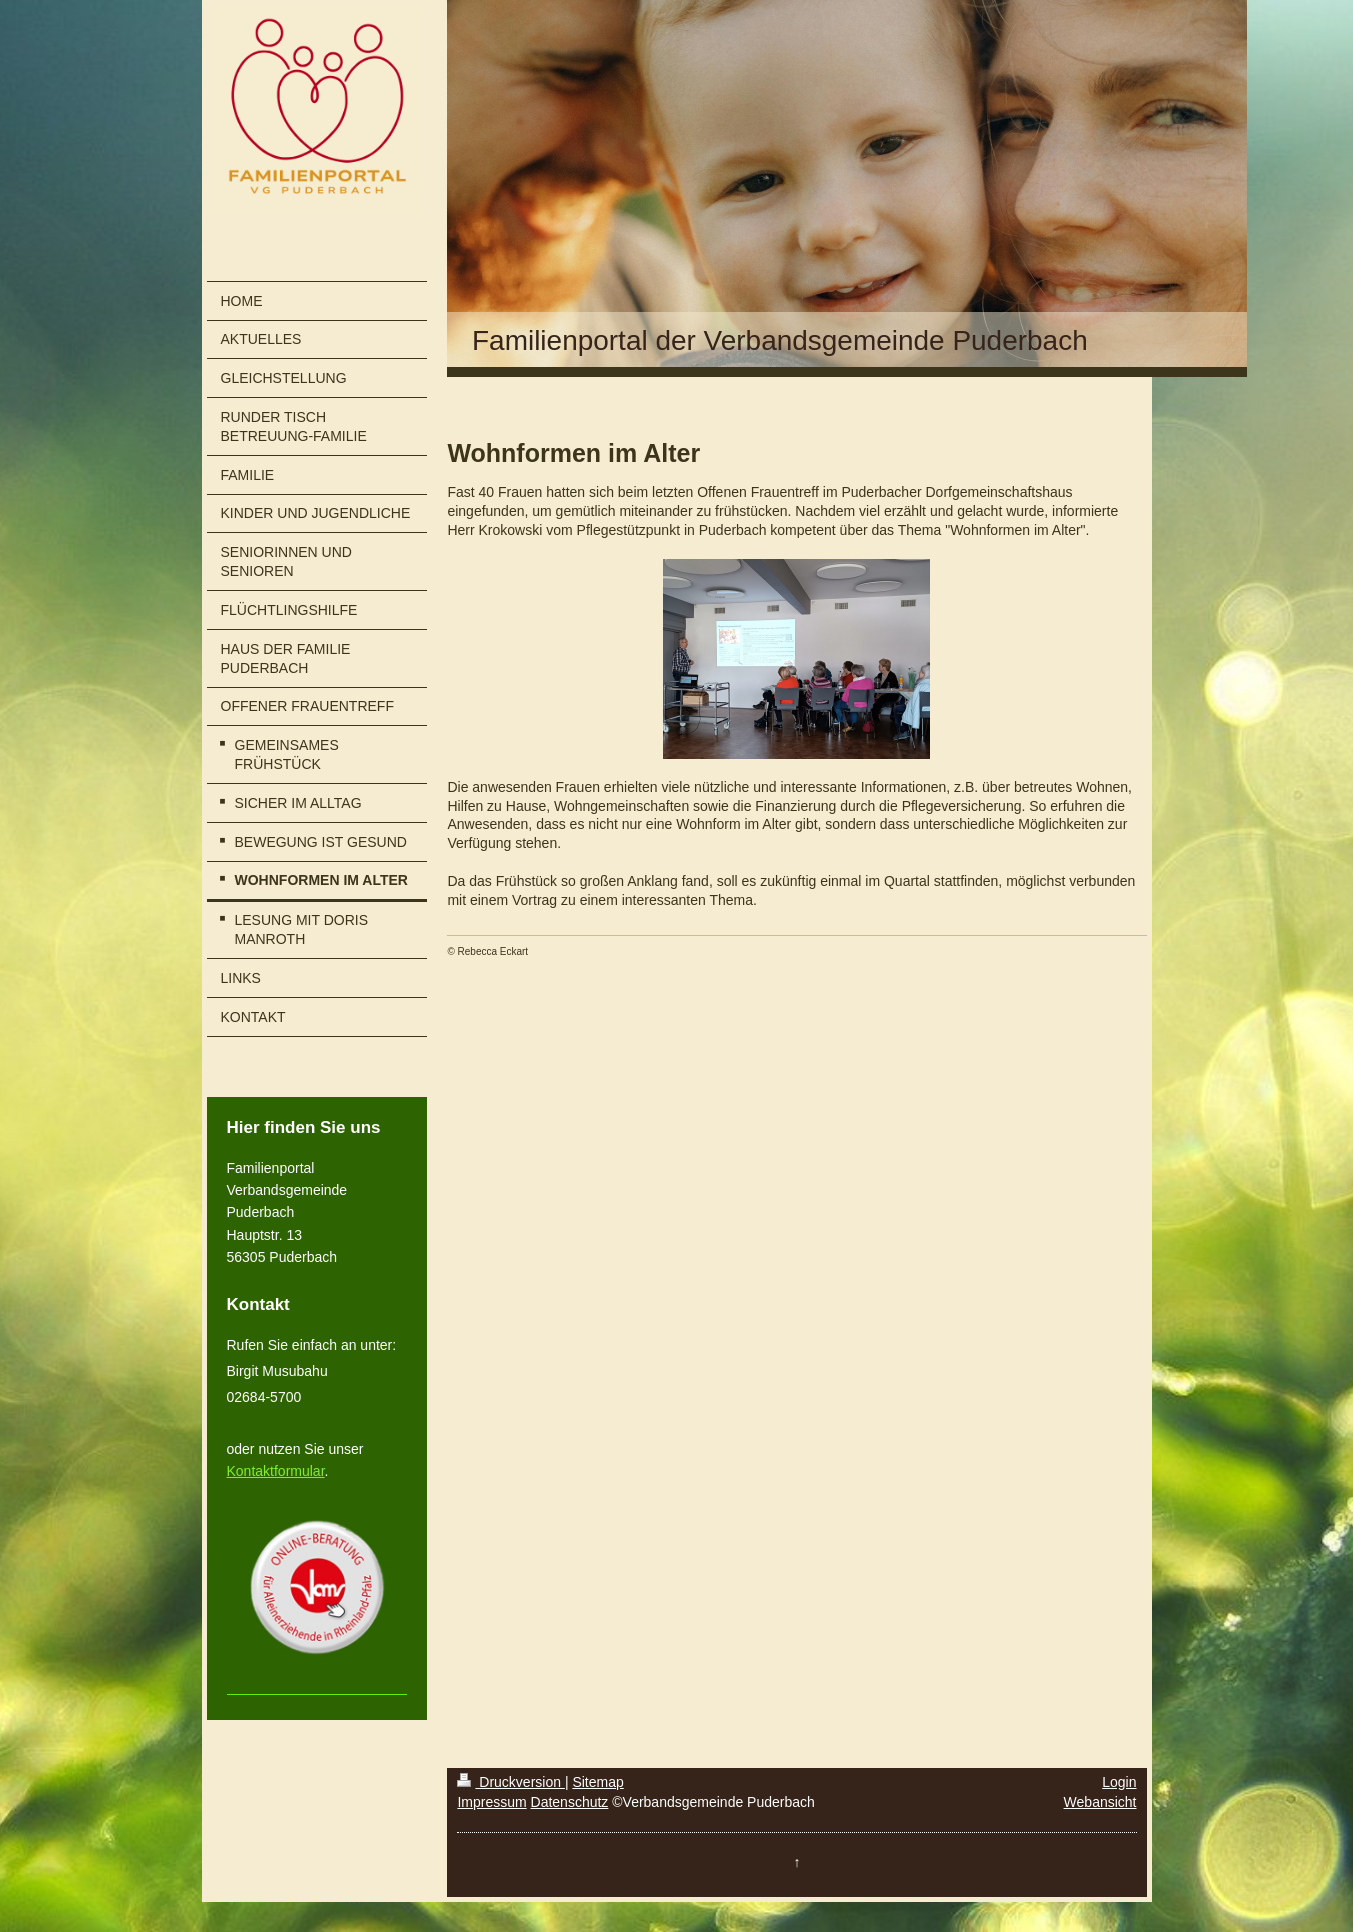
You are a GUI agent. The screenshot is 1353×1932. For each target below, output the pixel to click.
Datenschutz (570, 1802)
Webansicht (1100, 1802)
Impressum (491, 1802)
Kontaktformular (276, 1471)
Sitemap (597, 1782)
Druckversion (510, 1782)
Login (1119, 1782)
